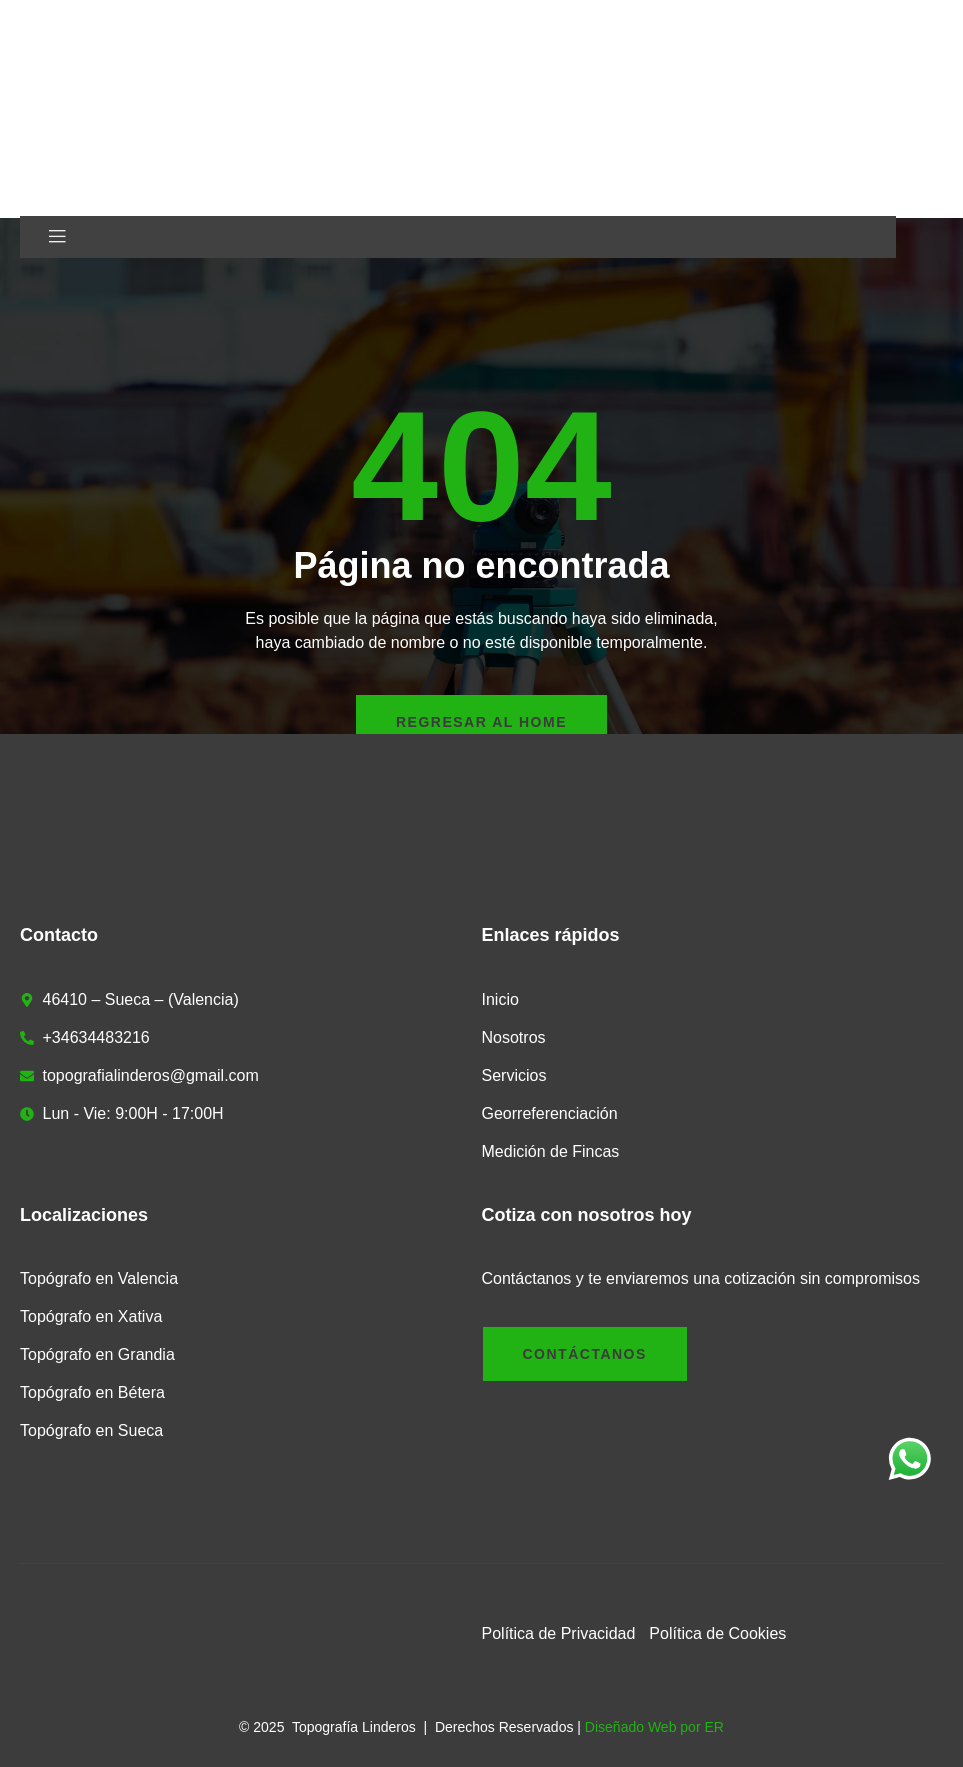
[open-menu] (57, 237)
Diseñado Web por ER (654, 1727)
